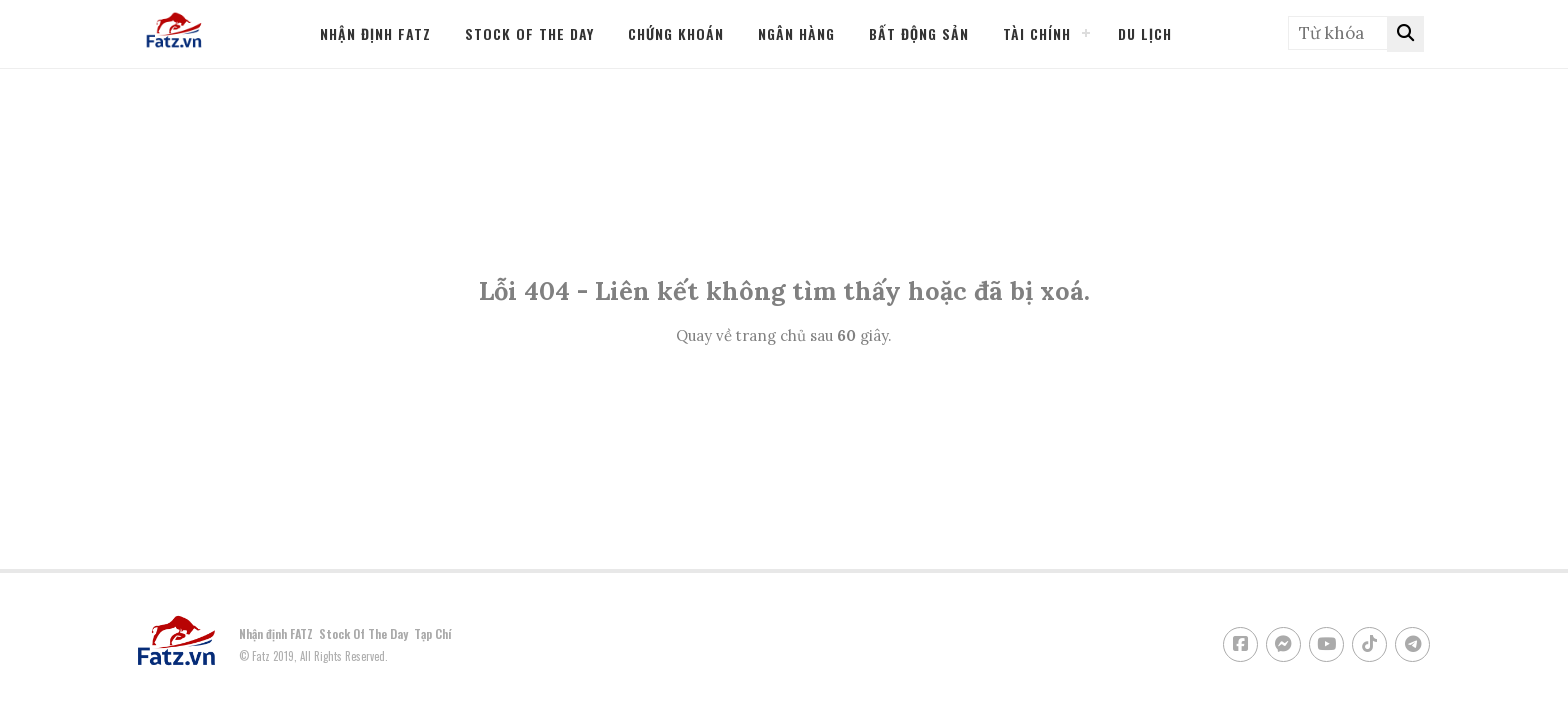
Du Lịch (1145, 33)
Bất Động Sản (919, 33)
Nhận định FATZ (375, 33)
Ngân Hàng (796, 33)
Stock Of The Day (363, 633)
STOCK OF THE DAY (529, 33)
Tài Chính (1037, 33)
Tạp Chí (432, 633)
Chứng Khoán (676, 33)
